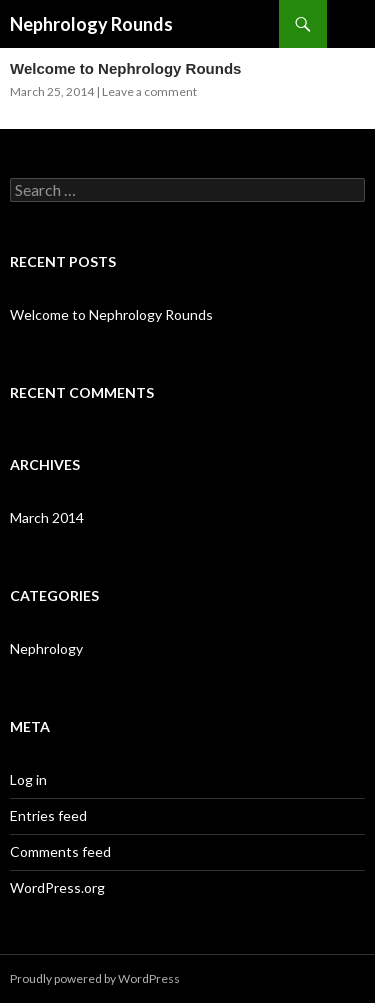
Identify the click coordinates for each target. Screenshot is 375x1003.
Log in (28, 779)
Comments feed (60, 851)
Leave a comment (149, 91)
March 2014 (47, 517)
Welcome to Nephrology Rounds (125, 68)
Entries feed (48, 815)
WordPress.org (57, 887)
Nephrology (46, 648)
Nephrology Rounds (91, 24)
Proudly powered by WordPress (95, 978)
